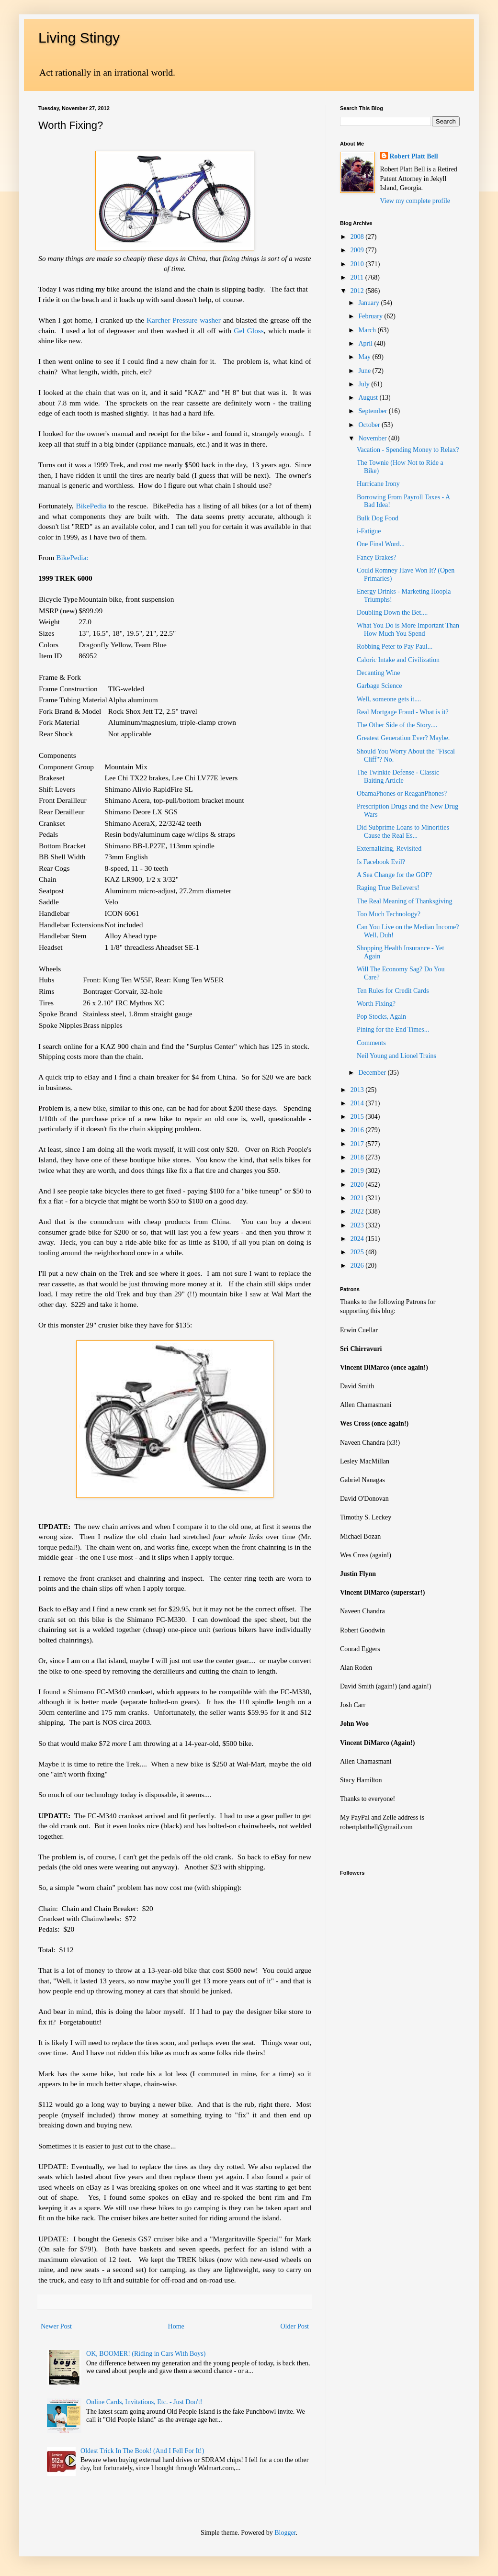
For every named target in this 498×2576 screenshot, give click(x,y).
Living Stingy (79, 37)
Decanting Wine (378, 672)
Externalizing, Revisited (389, 848)
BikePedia (92, 506)
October (370, 424)
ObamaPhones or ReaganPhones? (402, 793)
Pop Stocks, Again (381, 1016)
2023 (358, 1225)
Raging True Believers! (388, 887)
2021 (358, 1198)
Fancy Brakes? (376, 557)
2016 (358, 1130)
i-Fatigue (369, 531)
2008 (358, 236)
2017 (358, 1143)
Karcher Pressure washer (185, 320)
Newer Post (56, 2326)
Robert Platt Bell (414, 156)
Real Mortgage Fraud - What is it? (403, 712)
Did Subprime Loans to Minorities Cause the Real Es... (403, 831)
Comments (371, 1042)
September (373, 411)
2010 (358, 264)
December (372, 1072)
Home (176, 2326)
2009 (358, 250)
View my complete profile (415, 200)
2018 (358, 1157)
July (364, 384)
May (365, 356)
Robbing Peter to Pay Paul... (394, 646)
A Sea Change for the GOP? (394, 874)
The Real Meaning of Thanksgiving (405, 901)
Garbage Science (379, 685)
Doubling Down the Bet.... (392, 612)
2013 (358, 1089)
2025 (358, 1252)
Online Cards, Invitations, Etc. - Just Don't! (144, 2402)
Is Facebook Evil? (381, 862)
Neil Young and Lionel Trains (396, 1055)
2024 (358, 1238)
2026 (358, 1265)
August (368, 397)
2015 (358, 1116)
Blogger (284, 2532)
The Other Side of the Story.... (397, 725)
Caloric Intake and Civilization (398, 660)
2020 (358, 1184)
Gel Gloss (247, 330)
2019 (358, 1170)
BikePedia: (72, 557)
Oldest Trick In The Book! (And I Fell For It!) (142, 2450)
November (373, 438)
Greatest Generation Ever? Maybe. (403, 738)
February (371, 316)
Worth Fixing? (376, 1003)
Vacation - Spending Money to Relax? (408, 449)
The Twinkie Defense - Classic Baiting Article (398, 776)
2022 (358, 1211)
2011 (358, 277)
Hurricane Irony (378, 483)
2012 (358, 290)
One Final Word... (381, 544)
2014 (358, 1103)
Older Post (295, 2326)
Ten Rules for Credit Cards (393, 990)
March (367, 330)
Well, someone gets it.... (389, 699)
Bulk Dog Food (377, 518)
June (365, 370)
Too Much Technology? (388, 914)
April (366, 343)
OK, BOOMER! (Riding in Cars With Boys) (145, 2353)
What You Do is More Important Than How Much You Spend (408, 629)
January (369, 302)
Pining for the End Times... (393, 1029)
